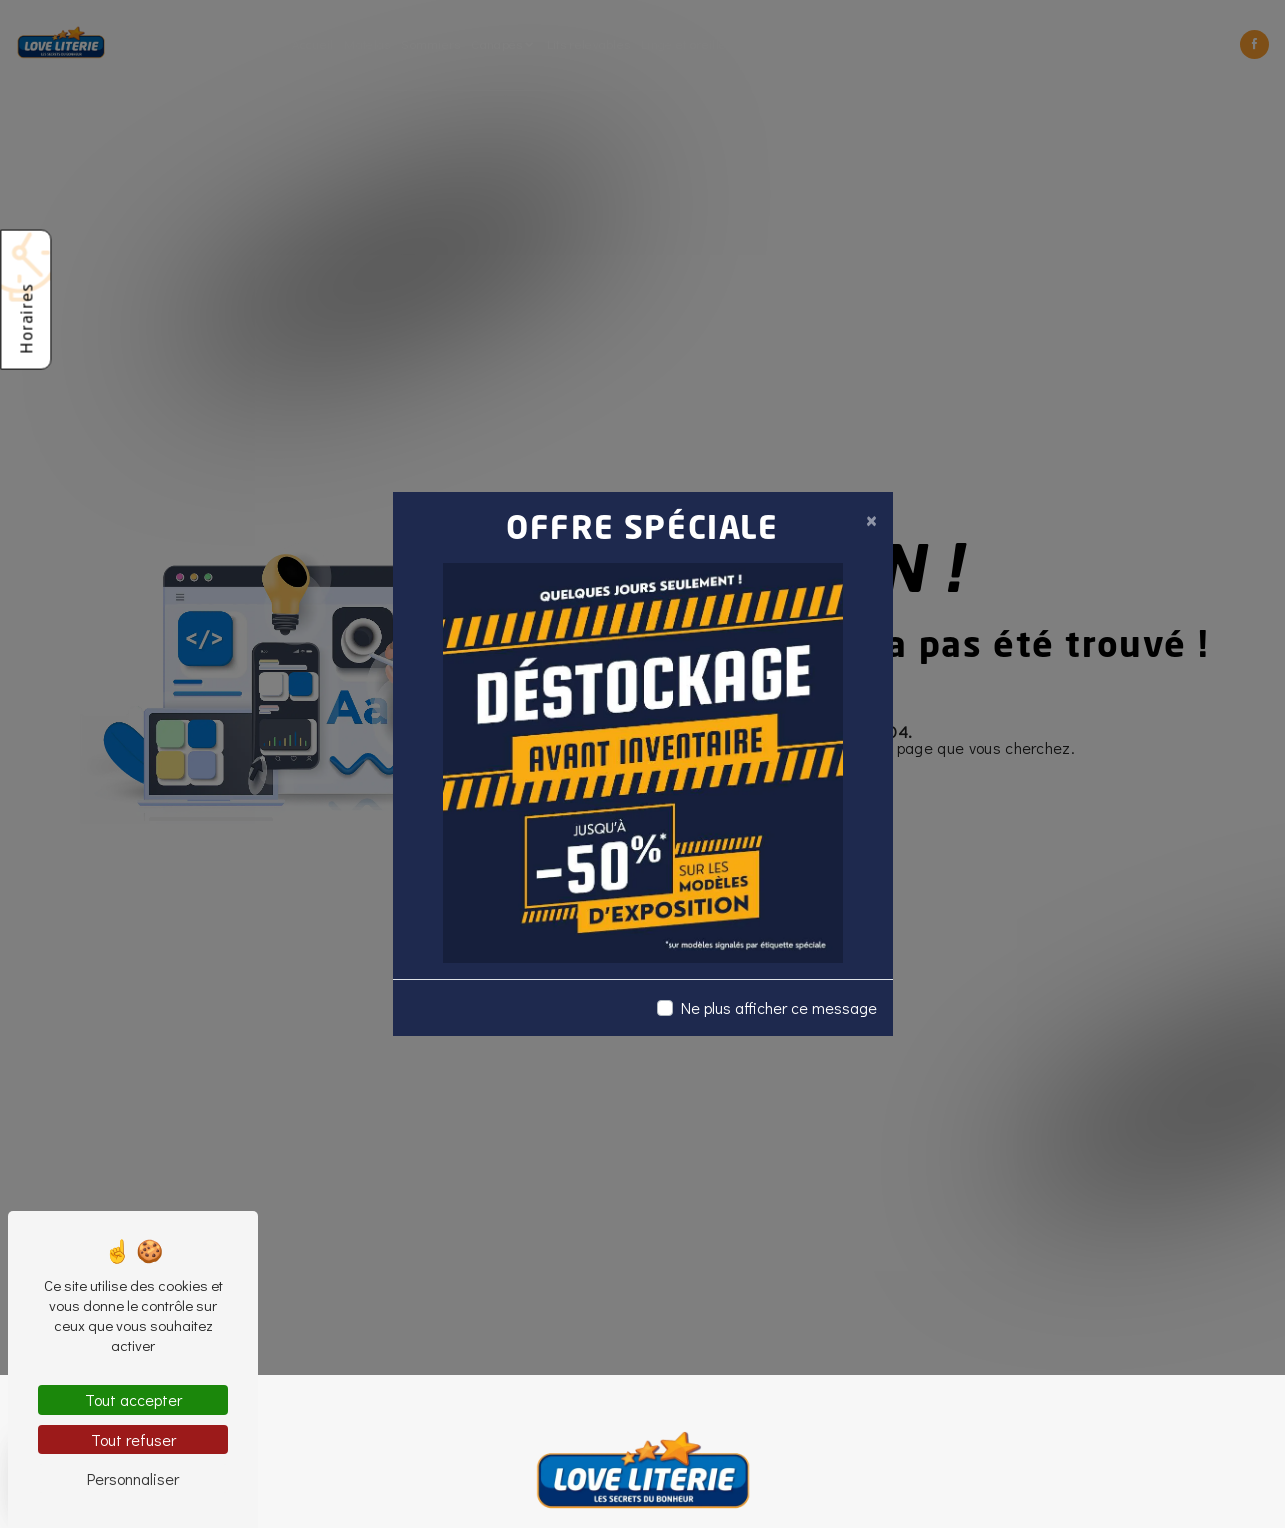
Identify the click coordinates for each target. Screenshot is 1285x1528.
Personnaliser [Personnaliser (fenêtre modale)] (133, 1478)
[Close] (871, 520)
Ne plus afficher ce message (779, 1007)
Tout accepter (133, 1399)
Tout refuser (133, 1439)
